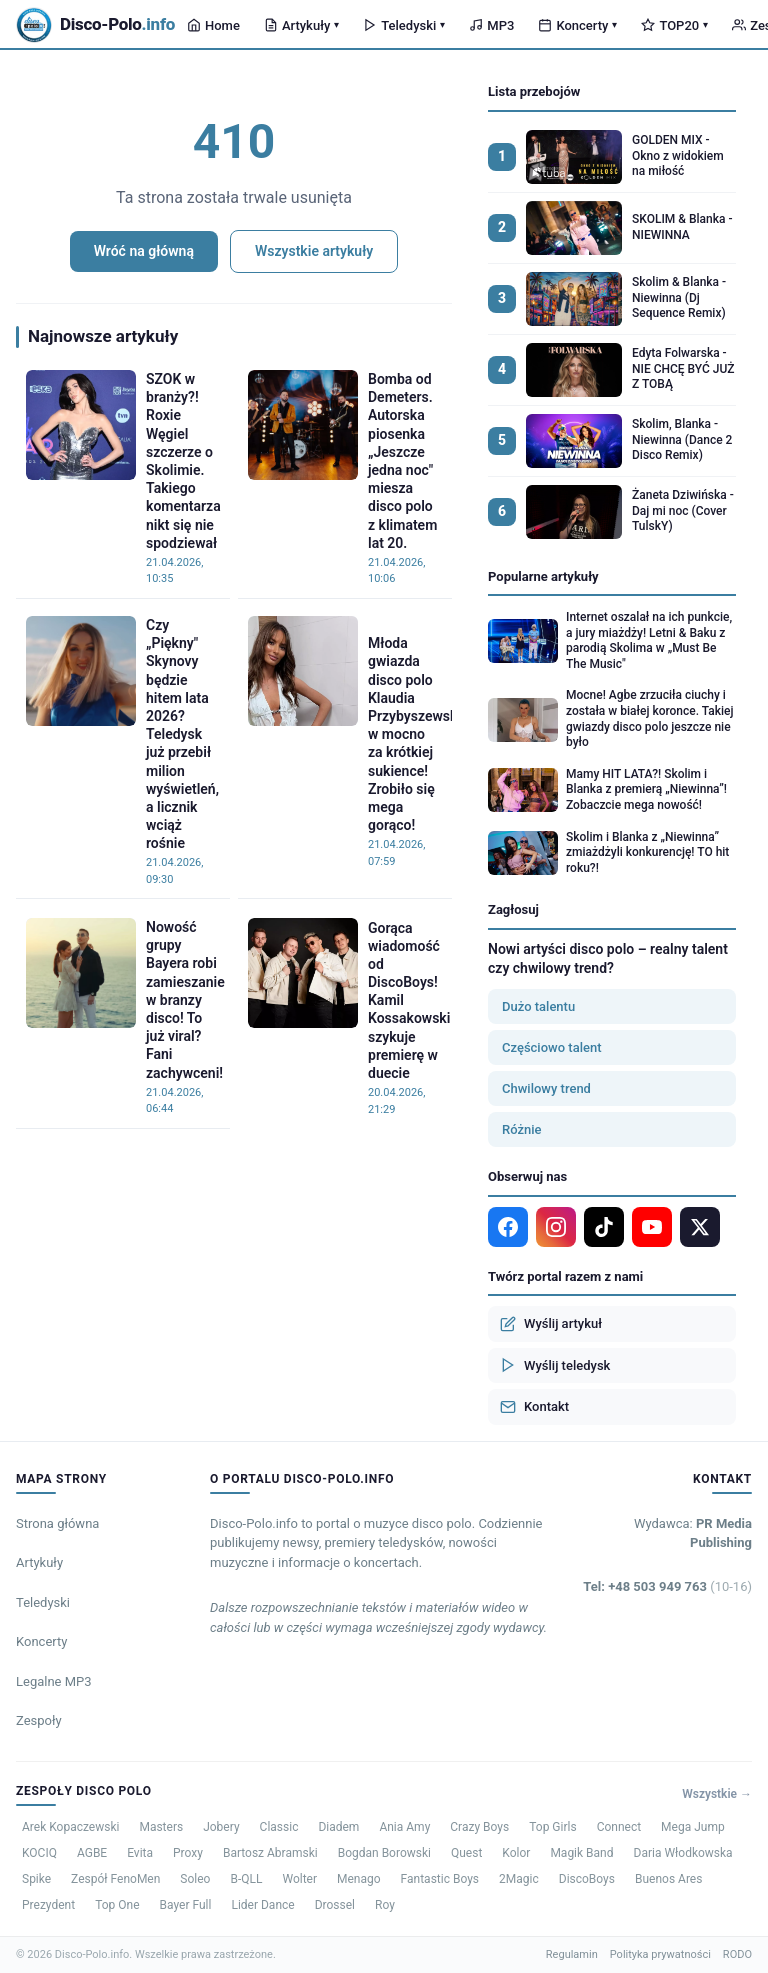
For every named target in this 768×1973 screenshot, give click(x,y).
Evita (140, 1853)
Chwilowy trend (546, 1088)
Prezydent (48, 1905)
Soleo (195, 1879)
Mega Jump (693, 1827)
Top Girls (552, 1827)
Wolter (299, 1879)
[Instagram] (556, 1227)
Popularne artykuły (543, 576)
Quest (466, 1853)
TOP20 (674, 25)
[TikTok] (604, 1227)
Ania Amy (404, 1827)
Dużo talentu (538, 1006)
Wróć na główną (144, 251)
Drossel (335, 1905)
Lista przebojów (534, 91)
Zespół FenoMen (115, 1879)
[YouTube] (652, 1227)
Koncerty (577, 25)
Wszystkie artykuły (314, 251)
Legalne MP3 (54, 1681)
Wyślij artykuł (551, 1324)
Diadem (338, 1827)
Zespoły (39, 1720)
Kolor (516, 1853)
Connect (619, 1827)
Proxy (188, 1853)
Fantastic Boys (440, 1879)
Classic (279, 1827)
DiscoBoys (587, 1879)
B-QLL (246, 1879)
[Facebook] (508, 1227)
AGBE (92, 1853)
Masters (161, 1827)
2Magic (519, 1879)
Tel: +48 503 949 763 (667, 1586)
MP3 (491, 25)
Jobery (221, 1827)
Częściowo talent (552, 1047)
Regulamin (572, 1954)
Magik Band (581, 1853)
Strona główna (57, 1523)
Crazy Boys (479, 1827)
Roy (385, 1905)
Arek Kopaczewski (70, 1827)
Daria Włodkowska (683, 1853)
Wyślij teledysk (555, 1365)
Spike (36, 1879)
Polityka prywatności (660, 1954)
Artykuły (301, 25)
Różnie (522, 1129)
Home (213, 25)
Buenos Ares (668, 1879)
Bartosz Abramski (270, 1853)
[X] (700, 1227)
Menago (359, 1879)
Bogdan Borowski (384, 1853)
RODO (737, 1954)
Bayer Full (186, 1905)
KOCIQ (39, 1853)
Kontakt (534, 1407)
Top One (117, 1905)
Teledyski (404, 25)
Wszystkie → (717, 1794)
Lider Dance (262, 1905)
